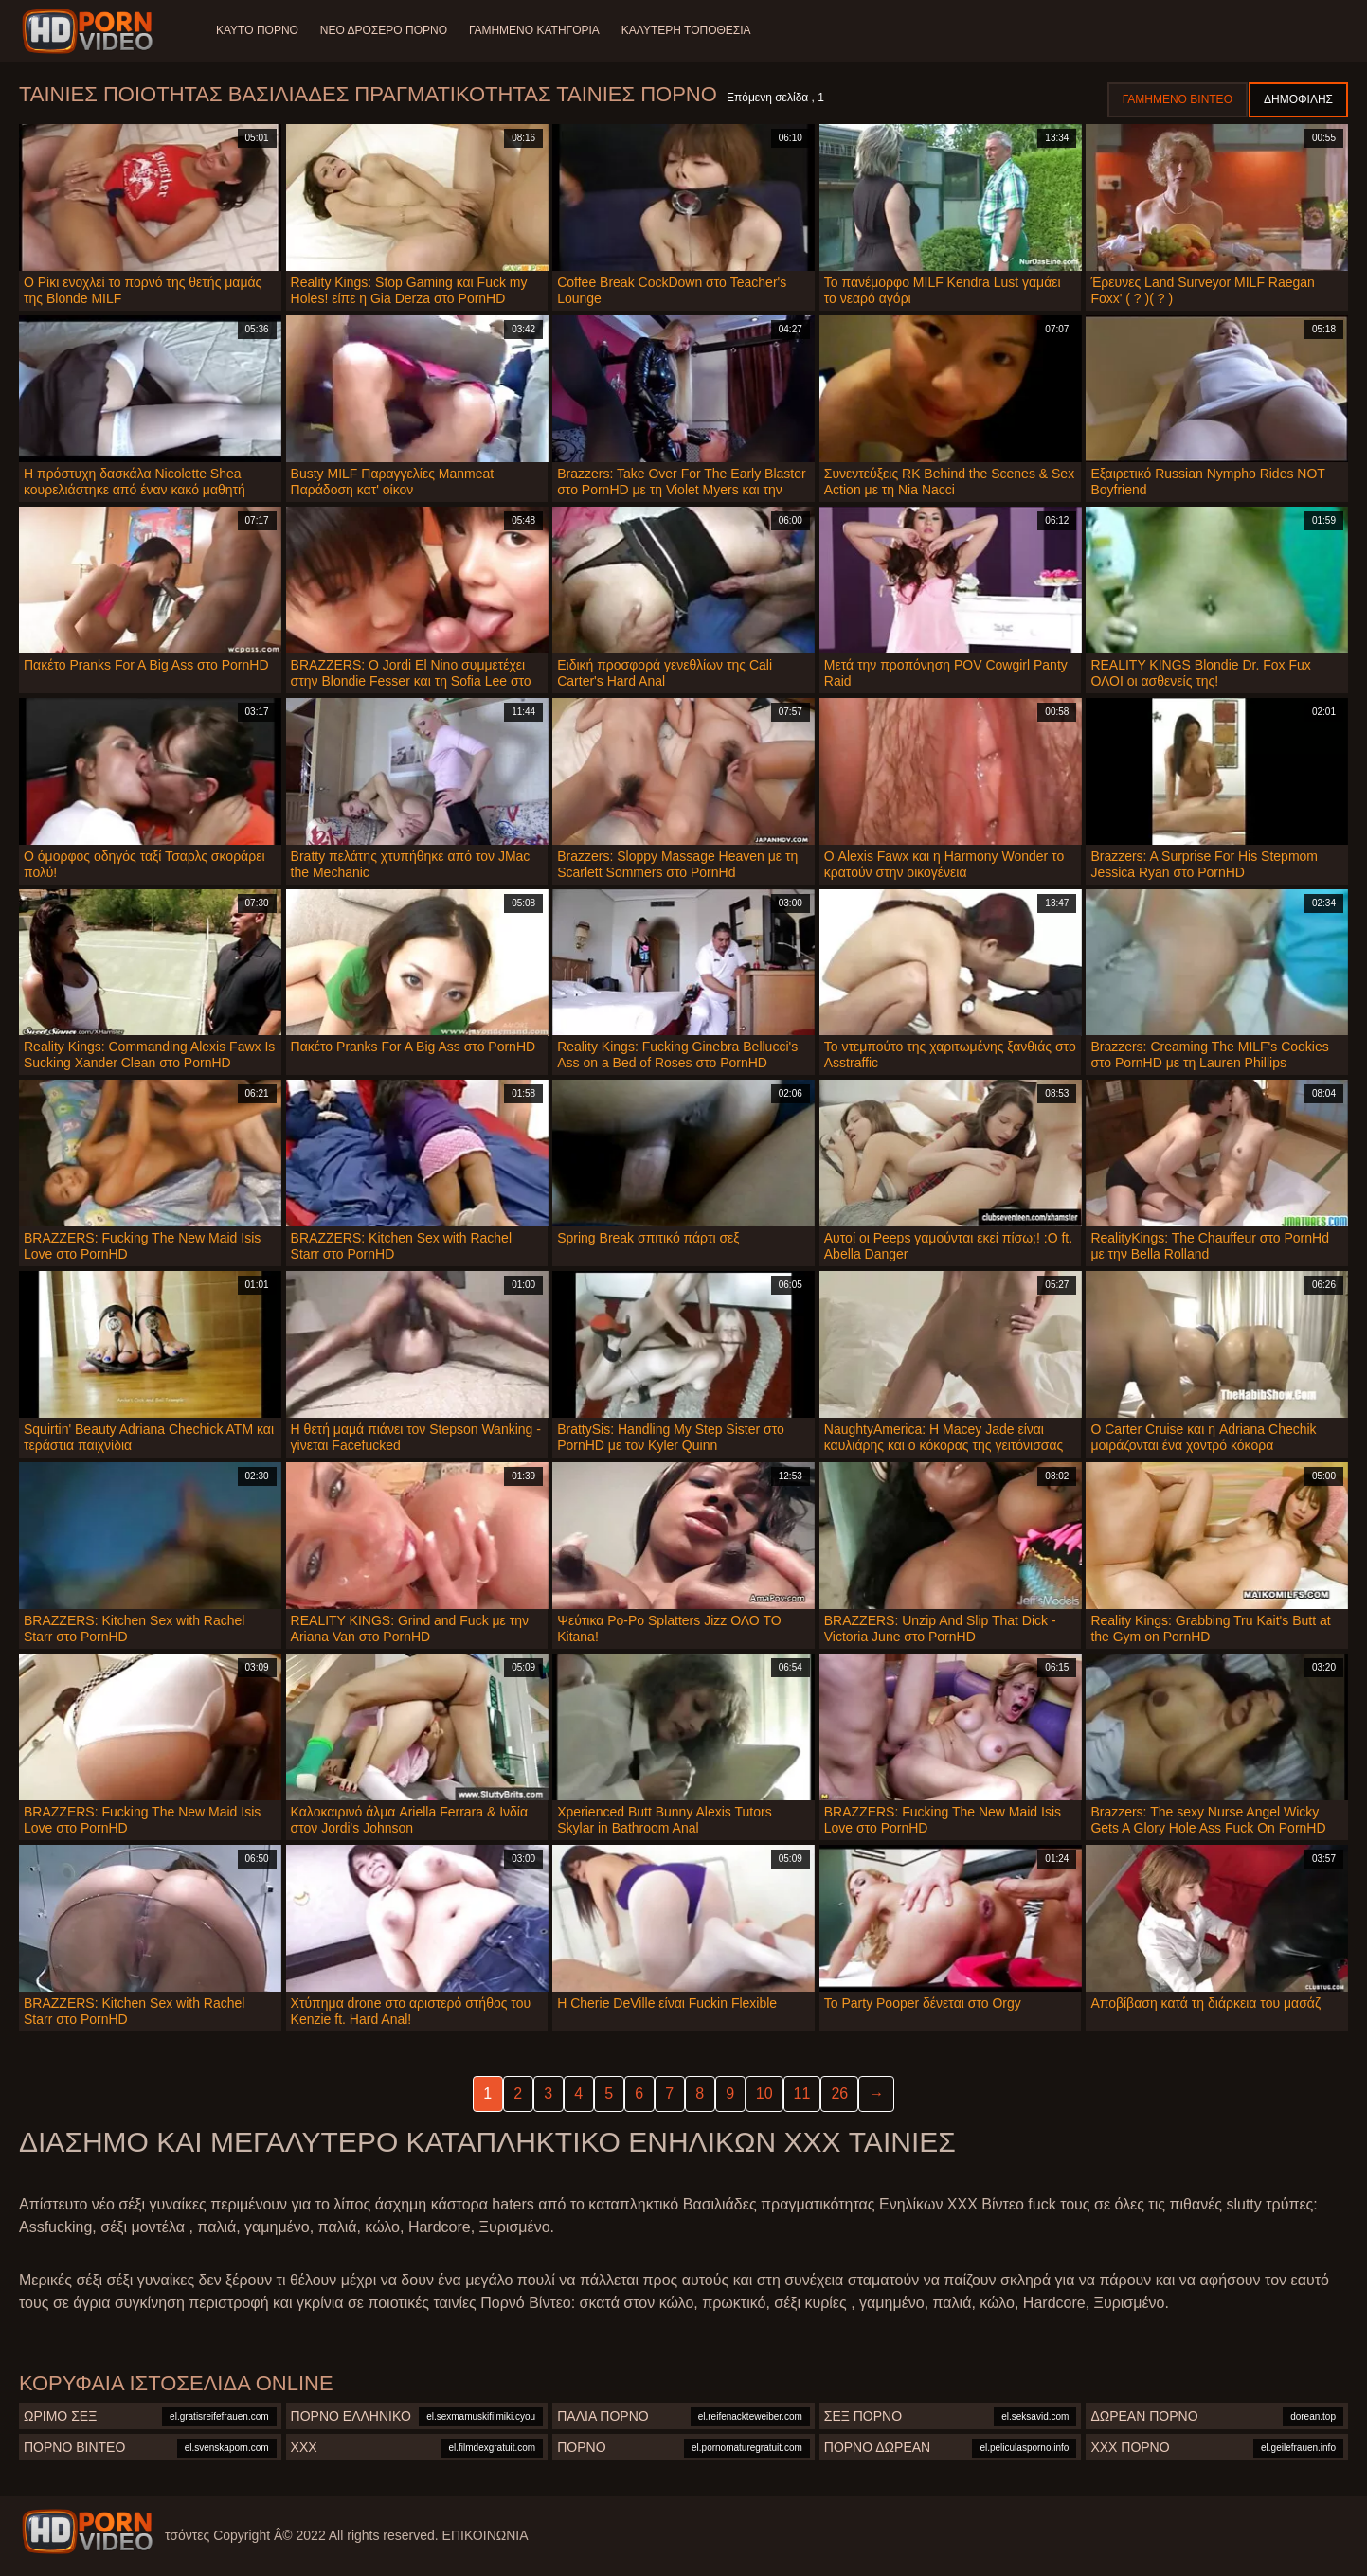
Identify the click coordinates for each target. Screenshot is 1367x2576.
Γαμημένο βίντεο (1177, 99)
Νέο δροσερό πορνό (384, 30)
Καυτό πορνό (257, 30)
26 (839, 2093)
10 (764, 2093)
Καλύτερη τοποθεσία (689, 30)
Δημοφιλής (1298, 99)
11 (802, 2093)
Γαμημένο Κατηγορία (536, 30)
